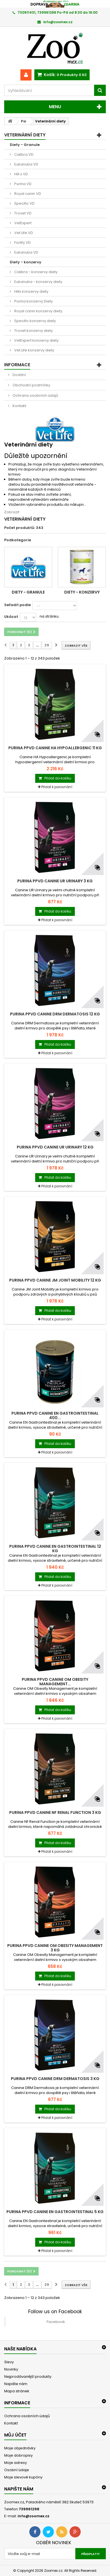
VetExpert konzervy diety (36, 340)
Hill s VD (20, 174)
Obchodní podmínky (31, 385)
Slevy (9, 2362)
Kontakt (19, 405)
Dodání (19, 374)
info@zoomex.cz (33, 2516)
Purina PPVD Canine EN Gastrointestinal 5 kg (55, 2211)
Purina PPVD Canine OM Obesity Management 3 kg (55, 1947)
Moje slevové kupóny (23, 2477)
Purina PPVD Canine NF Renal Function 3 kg (55, 1812)
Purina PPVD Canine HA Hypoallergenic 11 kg (55, 748)
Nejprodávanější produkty (27, 2376)
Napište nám (15, 2383)
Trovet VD (22, 213)
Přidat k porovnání (56, 786)
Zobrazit (11, 512)
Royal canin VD (27, 193)
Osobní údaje (16, 2470)
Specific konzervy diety (34, 320)
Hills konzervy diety (30, 291)
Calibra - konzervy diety (35, 272)
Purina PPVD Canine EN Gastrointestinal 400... (55, 1415)
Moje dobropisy (18, 2455)
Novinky (11, 2369)
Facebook (56, 2321)
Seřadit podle (17, 605)
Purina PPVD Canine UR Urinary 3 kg (55, 881)
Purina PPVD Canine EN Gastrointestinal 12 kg (55, 1548)
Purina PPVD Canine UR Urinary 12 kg (55, 1147)
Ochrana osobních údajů (35, 395)
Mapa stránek (16, 2391)
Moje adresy (15, 2462)
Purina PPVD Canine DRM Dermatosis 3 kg (55, 2078)
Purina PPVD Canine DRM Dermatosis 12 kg (55, 1014)
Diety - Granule (25, 144)
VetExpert (22, 223)
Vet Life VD (23, 232)
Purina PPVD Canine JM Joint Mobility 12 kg (55, 1280)
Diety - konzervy (25, 262)
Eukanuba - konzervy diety (37, 281)
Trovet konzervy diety (33, 330)
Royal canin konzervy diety (37, 311)
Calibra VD (23, 154)
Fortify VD (22, 242)
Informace (17, 364)
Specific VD (24, 203)
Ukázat (11, 616)
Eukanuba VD (25, 164)
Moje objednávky (19, 2448)
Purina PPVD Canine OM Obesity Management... (55, 1681)
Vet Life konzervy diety (33, 350)
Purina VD (22, 183)
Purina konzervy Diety (33, 301)
